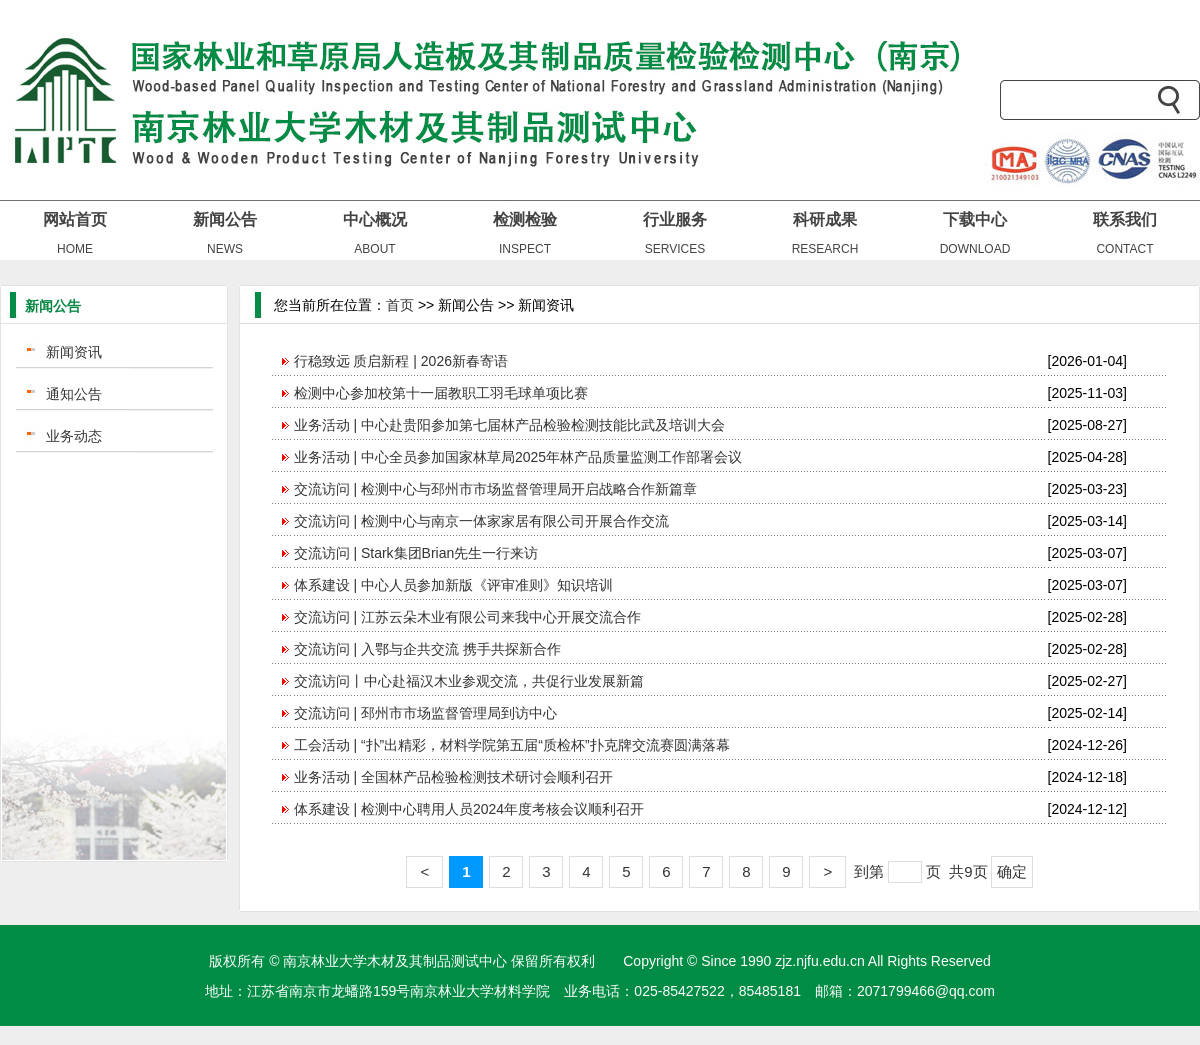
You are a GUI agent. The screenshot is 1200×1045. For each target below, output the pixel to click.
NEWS (225, 249)
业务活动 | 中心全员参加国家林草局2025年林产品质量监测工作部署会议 (518, 457)
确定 (1012, 871)
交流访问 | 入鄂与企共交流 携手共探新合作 (427, 649)
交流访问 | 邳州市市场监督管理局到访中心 (425, 713)
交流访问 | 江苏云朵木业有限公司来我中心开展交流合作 (467, 617)
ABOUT (374, 249)
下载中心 (975, 219)
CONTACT (1124, 249)
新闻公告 (225, 219)
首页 (400, 305)
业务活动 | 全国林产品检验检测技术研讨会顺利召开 (453, 777)
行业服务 (675, 219)
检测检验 (525, 219)
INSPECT (525, 249)
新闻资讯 (74, 352)
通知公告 (74, 394)
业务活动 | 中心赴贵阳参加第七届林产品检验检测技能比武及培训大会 (509, 425)
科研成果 (825, 219)
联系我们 (1125, 219)
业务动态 (74, 436)
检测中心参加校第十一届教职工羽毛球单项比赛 (441, 393)
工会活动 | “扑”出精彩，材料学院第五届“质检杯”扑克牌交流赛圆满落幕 (512, 745)
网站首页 (75, 219)
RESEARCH (825, 249)
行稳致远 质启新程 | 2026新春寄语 (401, 361)
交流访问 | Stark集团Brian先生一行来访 (416, 553)
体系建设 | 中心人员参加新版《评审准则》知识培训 (453, 585)
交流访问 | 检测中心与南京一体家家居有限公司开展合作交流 (481, 521)
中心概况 (375, 219)
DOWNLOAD (975, 249)
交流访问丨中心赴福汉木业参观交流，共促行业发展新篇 (469, 681)
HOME (75, 249)
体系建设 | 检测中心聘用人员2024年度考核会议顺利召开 (469, 809)
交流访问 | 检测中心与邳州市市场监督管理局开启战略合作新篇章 (495, 489)
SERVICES (675, 249)
